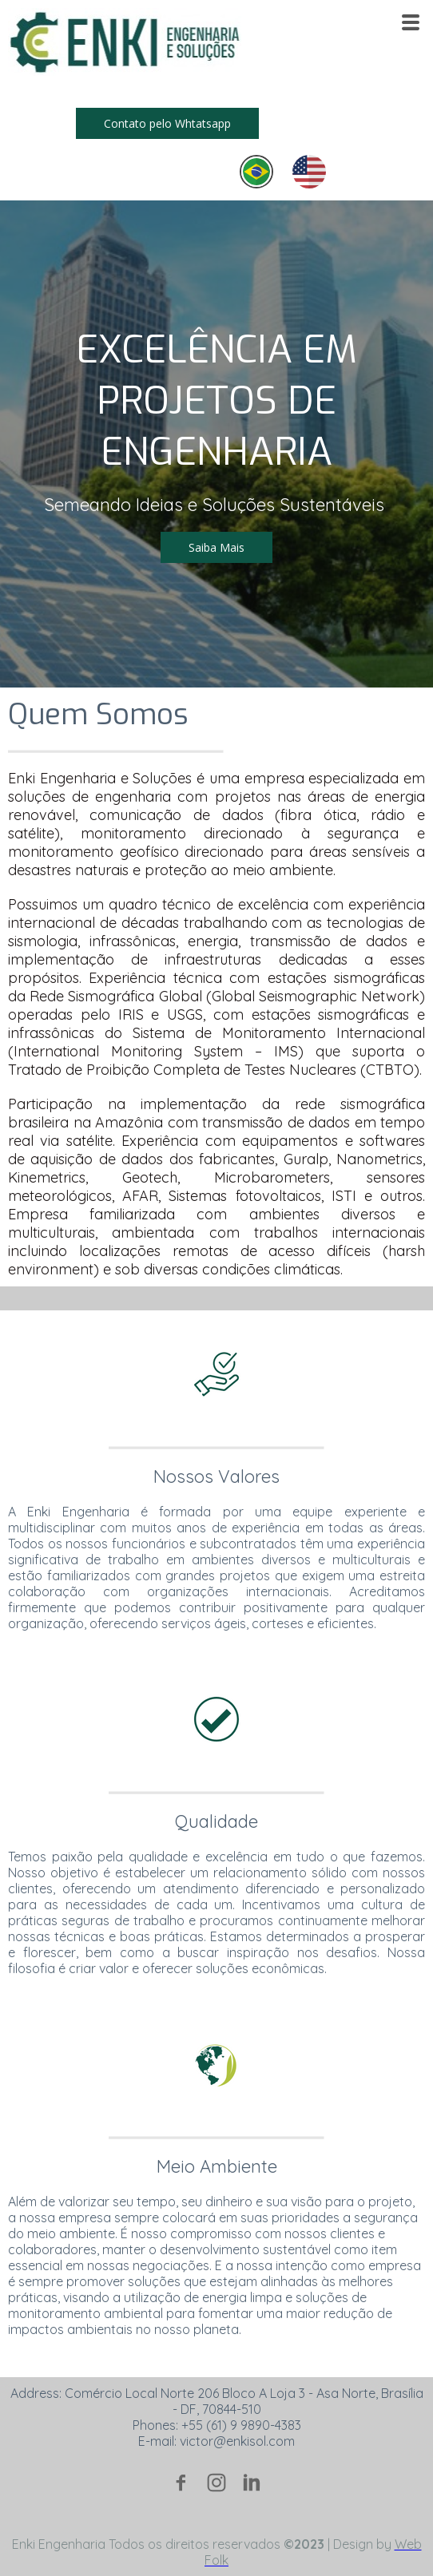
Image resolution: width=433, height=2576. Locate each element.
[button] (167, 123)
